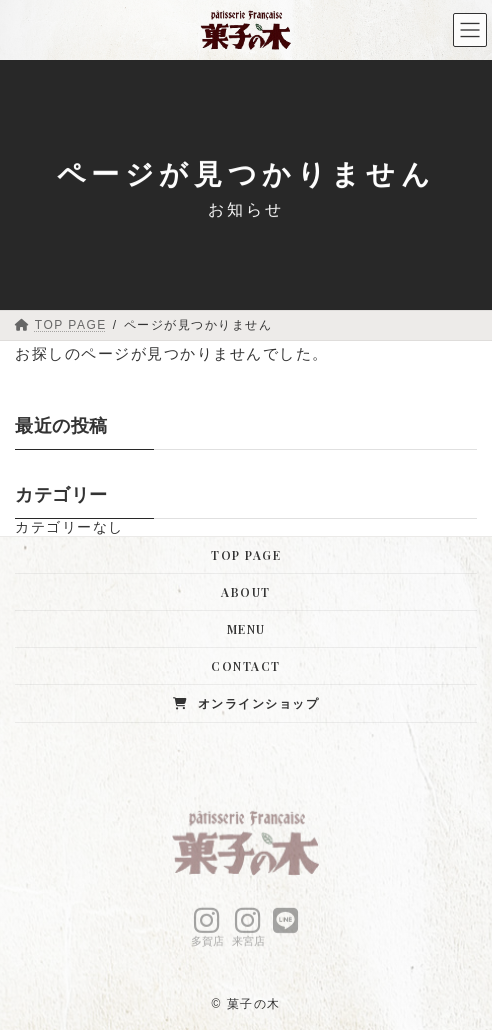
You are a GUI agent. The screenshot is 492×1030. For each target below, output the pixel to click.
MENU (246, 629)
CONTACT (246, 666)
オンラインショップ (246, 703)
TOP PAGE (246, 555)
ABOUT (246, 592)
